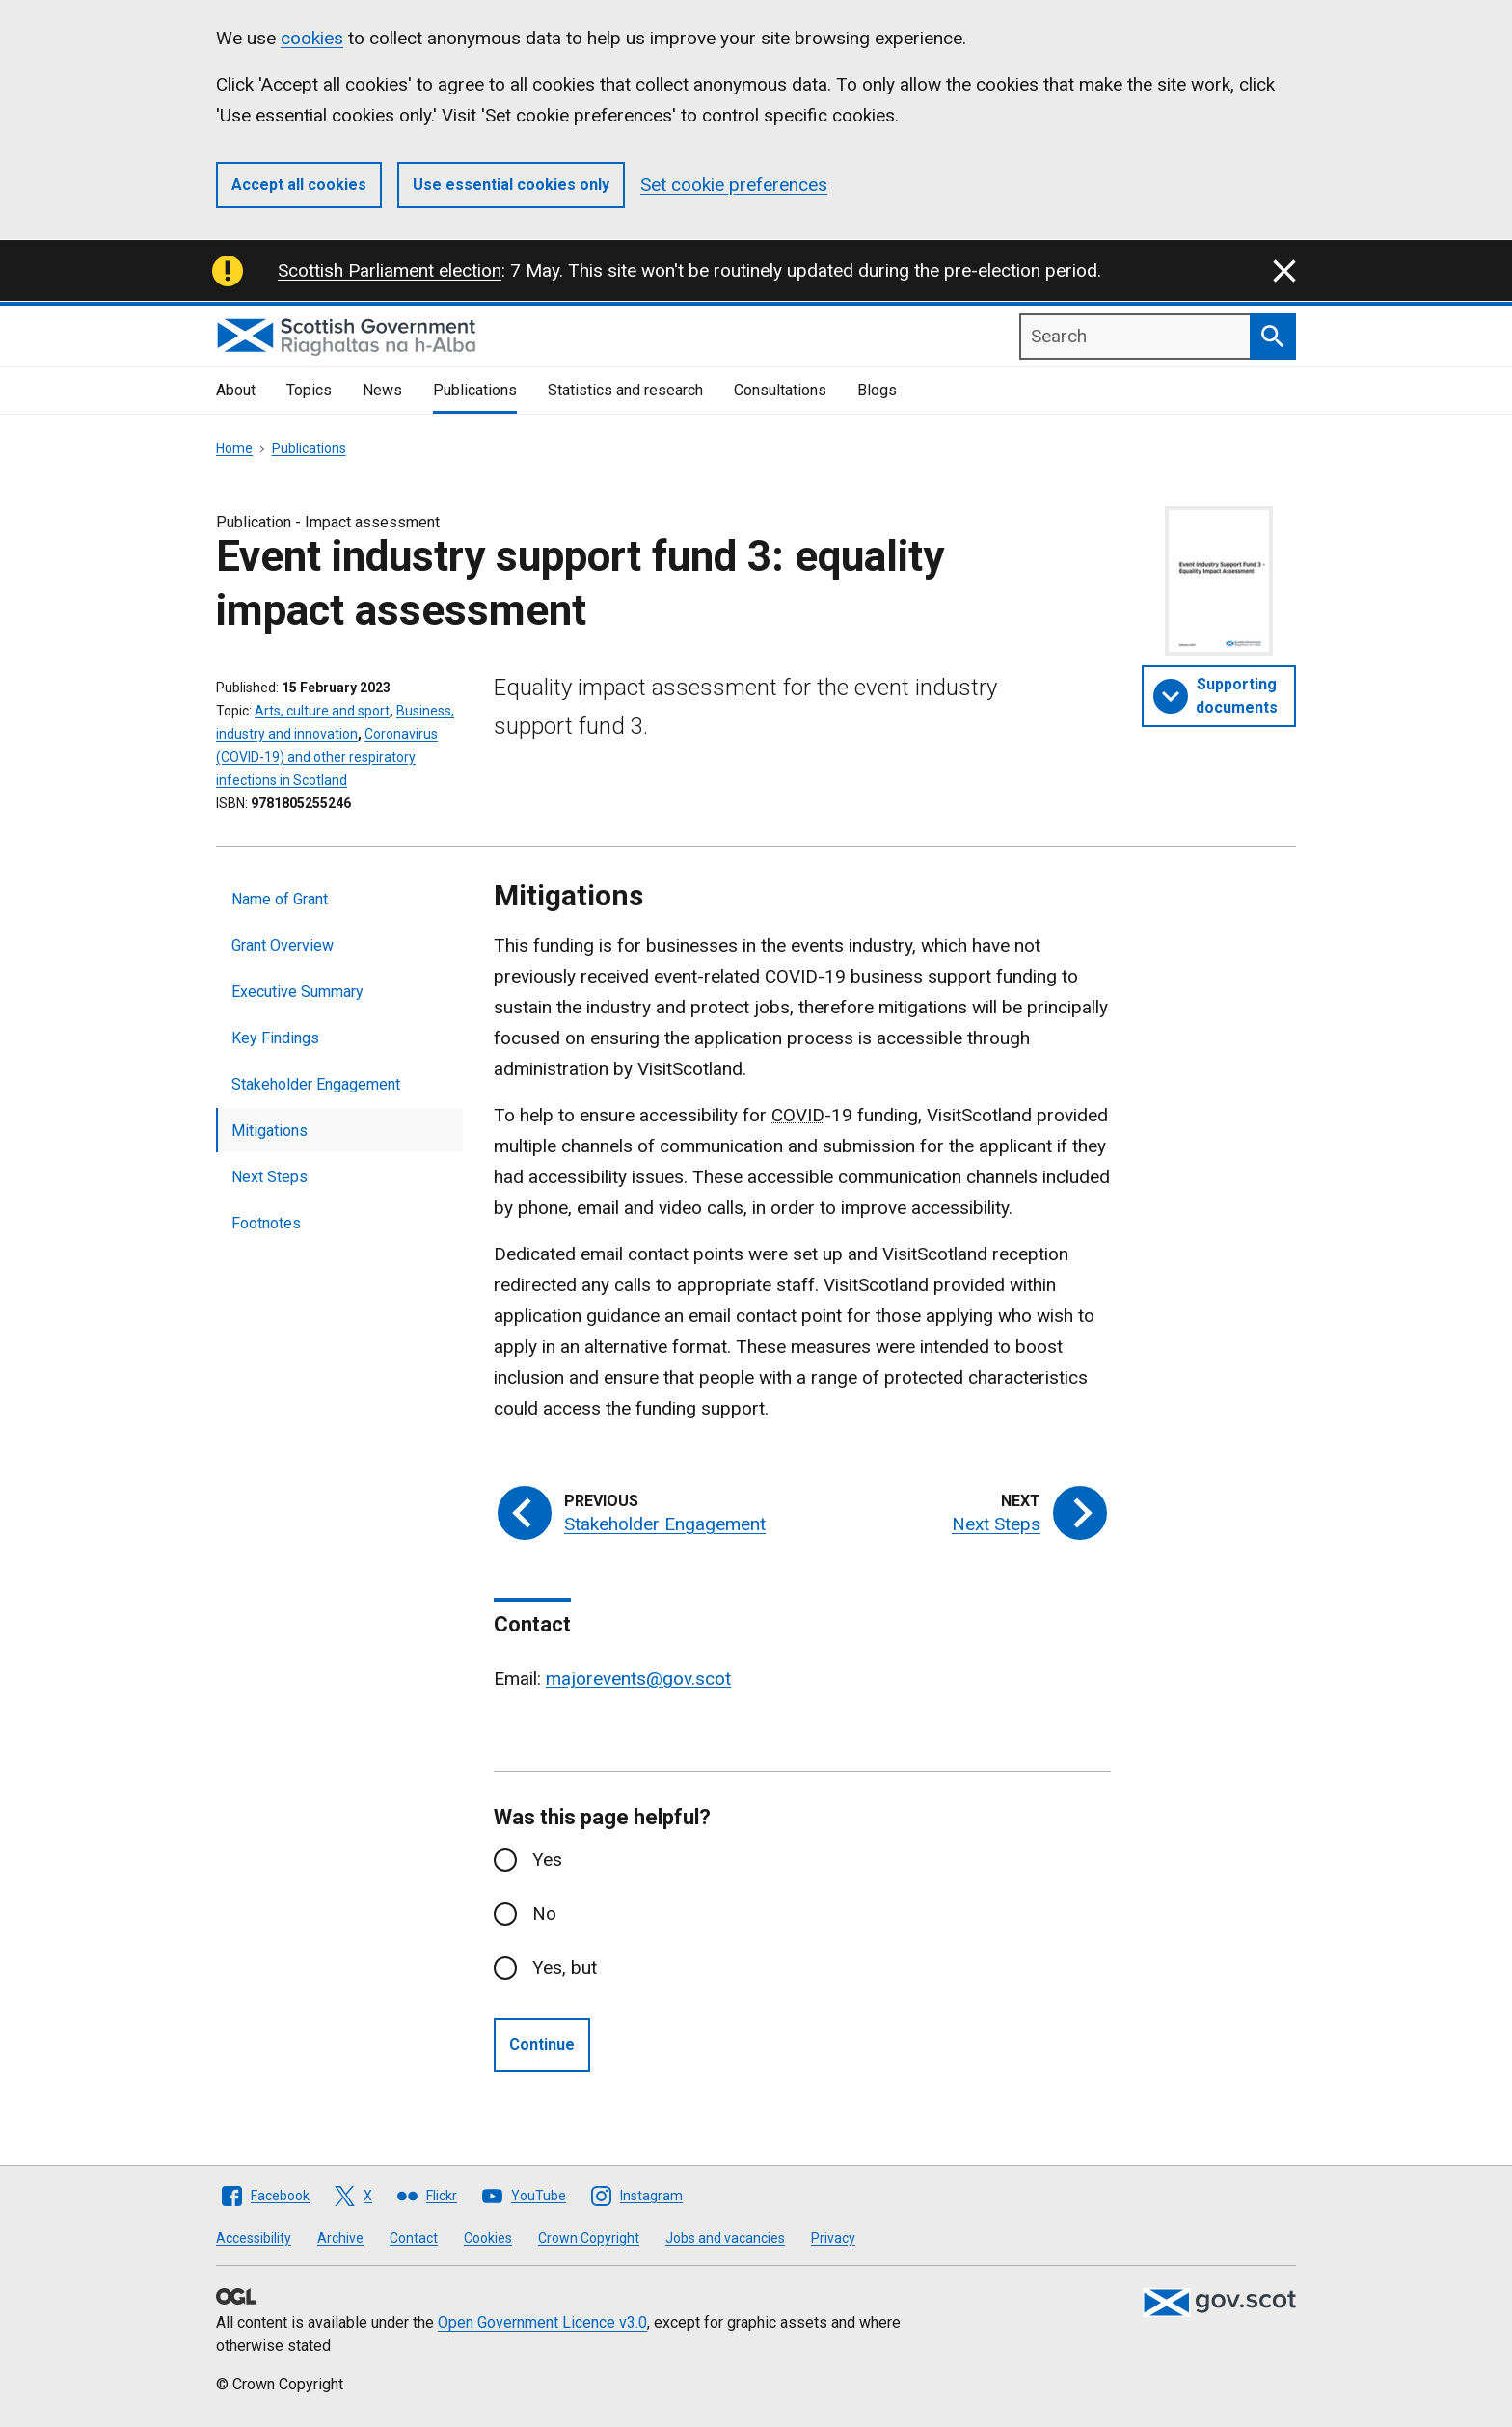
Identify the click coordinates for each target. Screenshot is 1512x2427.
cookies (312, 38)
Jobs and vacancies (725, 2238)
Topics (309, 390)
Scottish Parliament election (389, 270)
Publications (475, 390)
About (236, 390)
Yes (547, 1859)
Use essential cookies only (511, 184)
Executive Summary (297, 992)
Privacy (833, 2238)
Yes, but (564, 1967)
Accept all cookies (298, 184)
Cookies (488, 2238)
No (544, 1913)
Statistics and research (625, 390)
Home (234, 448)
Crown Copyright (588, 2238)
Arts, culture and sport (322, 710)
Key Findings (275, 1038)
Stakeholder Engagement (315, 1084)
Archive (340, 2238)
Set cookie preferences (733, 185)
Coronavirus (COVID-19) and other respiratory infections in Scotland (327, 757)
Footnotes (266, 1223)
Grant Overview (282, 945)
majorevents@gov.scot (638, 1678)
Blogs (877, 390)
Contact (414, 2238)
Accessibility (253, 2238)
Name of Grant (279, 899)
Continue (542, 2045)
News (382, 390)
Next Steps (269, 1177)
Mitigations (269, 1130)
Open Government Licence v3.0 (542, 2322)
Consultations (780, 390)
